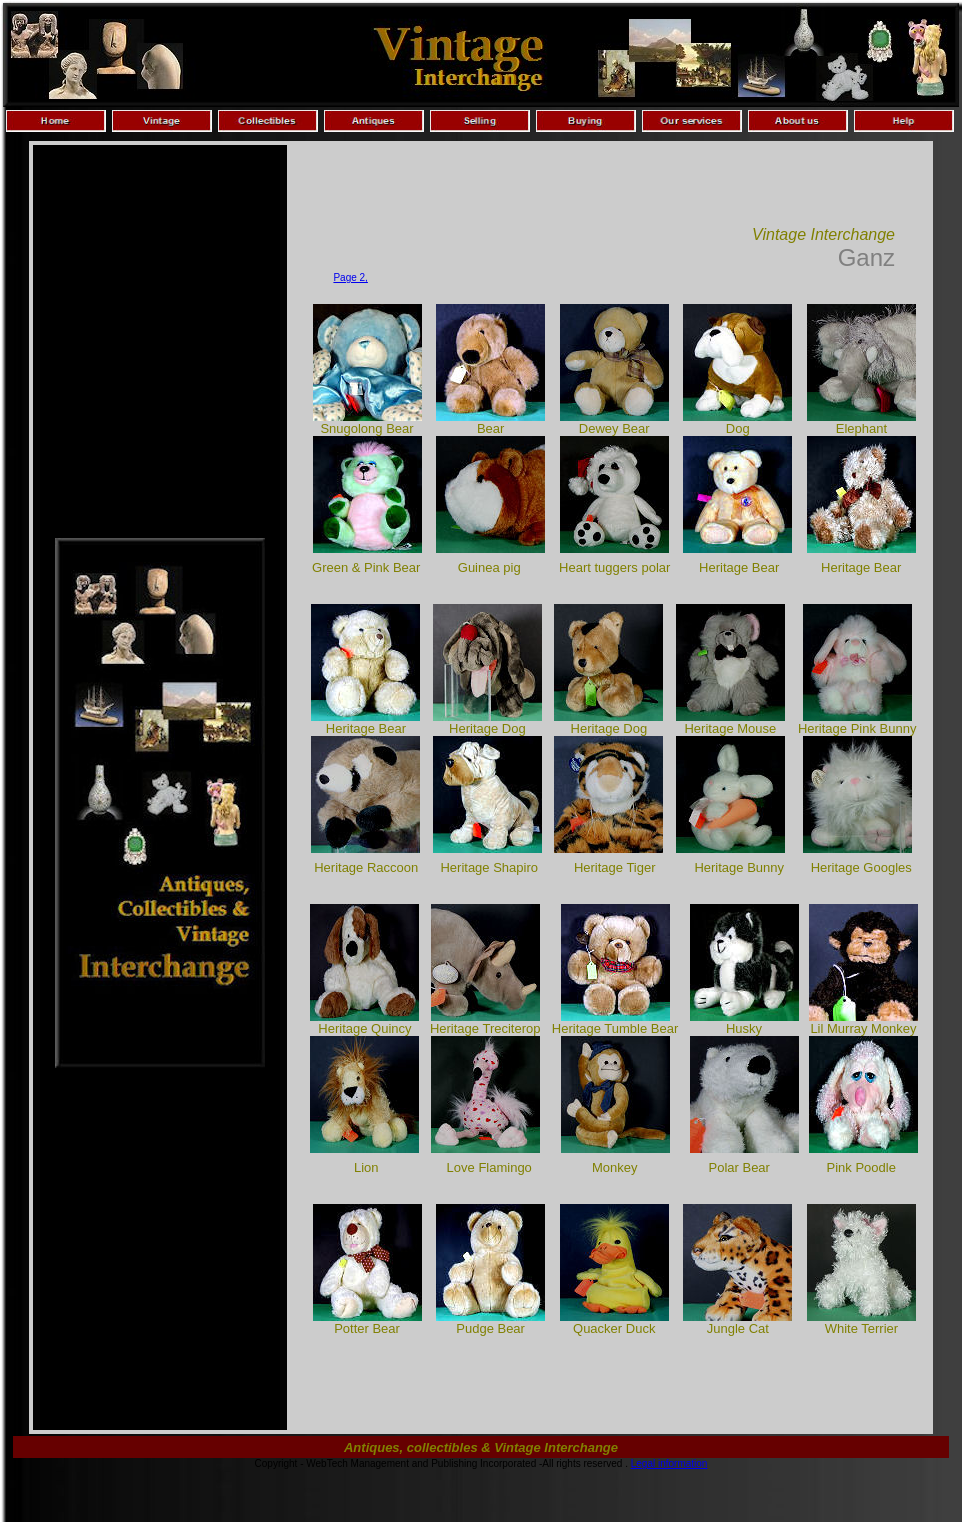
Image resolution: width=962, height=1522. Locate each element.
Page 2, (350, 277)
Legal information (669, 1463)
